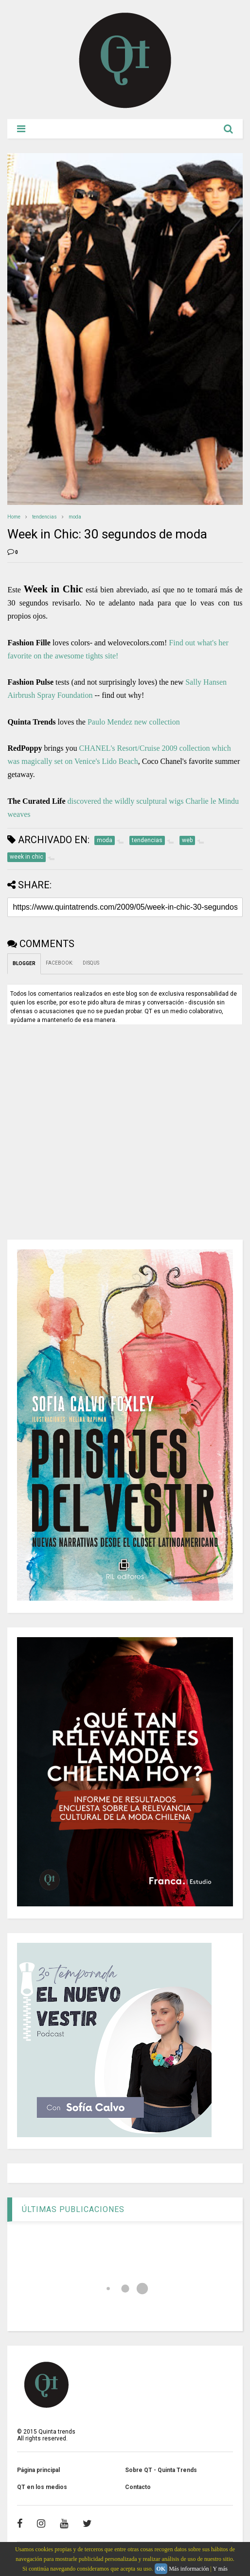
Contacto (138, 2487)
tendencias (44, 516)
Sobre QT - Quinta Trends (161, 2470)
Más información (189, 2568)
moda (75, 516)
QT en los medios (42, 2487)
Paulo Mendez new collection (134, 722)
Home (13, 516)
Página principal (38, 2470)
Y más (220, 2568)
